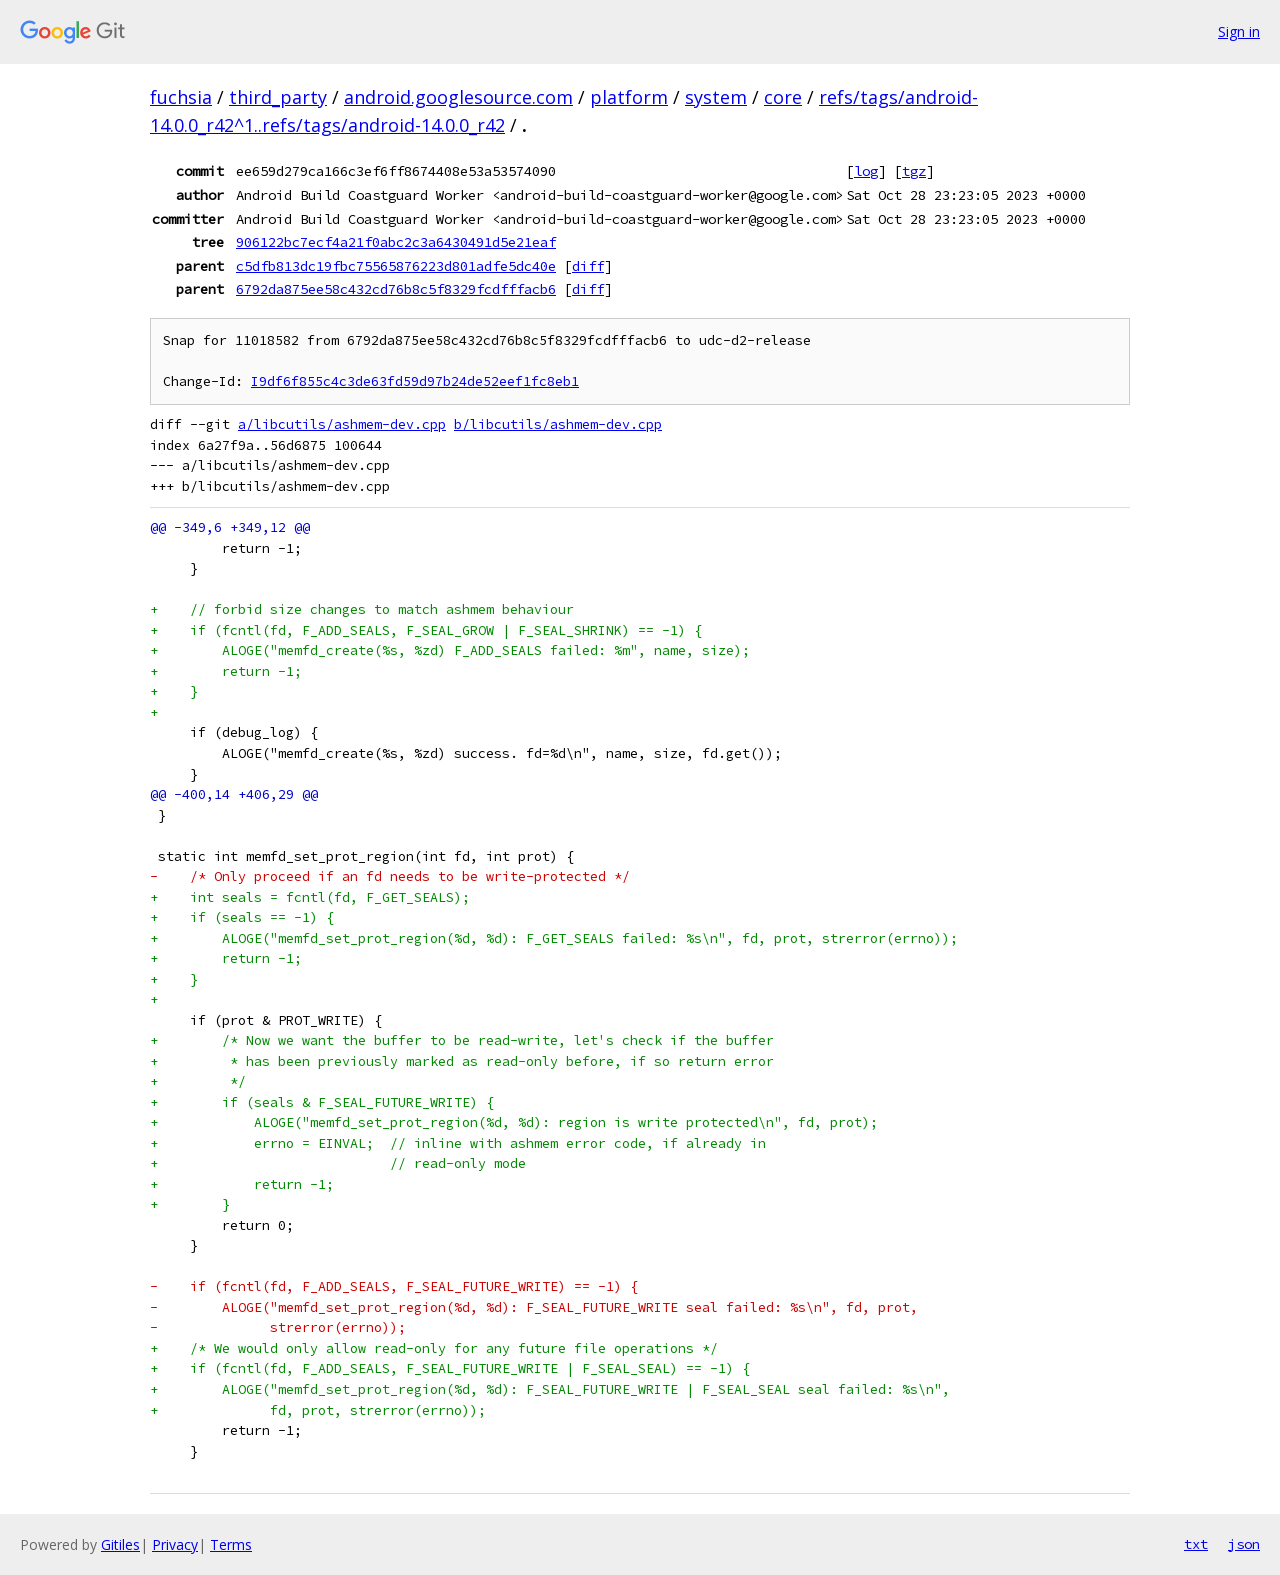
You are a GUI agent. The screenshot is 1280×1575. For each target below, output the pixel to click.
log (866, 171)
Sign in (1239, 31)
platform (629, 97)
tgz (914, 171)
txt (1196, 1544)
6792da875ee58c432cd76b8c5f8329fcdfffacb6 (396, 289)
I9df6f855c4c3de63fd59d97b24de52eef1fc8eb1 (415, 381)
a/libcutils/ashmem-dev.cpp (342, 424)
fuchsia (181, 97)
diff (588, 266)
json (1244, 1544)
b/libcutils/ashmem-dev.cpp (558, 424)
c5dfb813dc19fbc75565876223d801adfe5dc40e (396, 266)
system (716, 97)
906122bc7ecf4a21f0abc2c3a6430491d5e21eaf (396, 242)
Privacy (175, 1544)
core (783, 97)
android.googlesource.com (458, 97)
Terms (231, 1544)
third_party (278, 97)
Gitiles (120, 1544)
